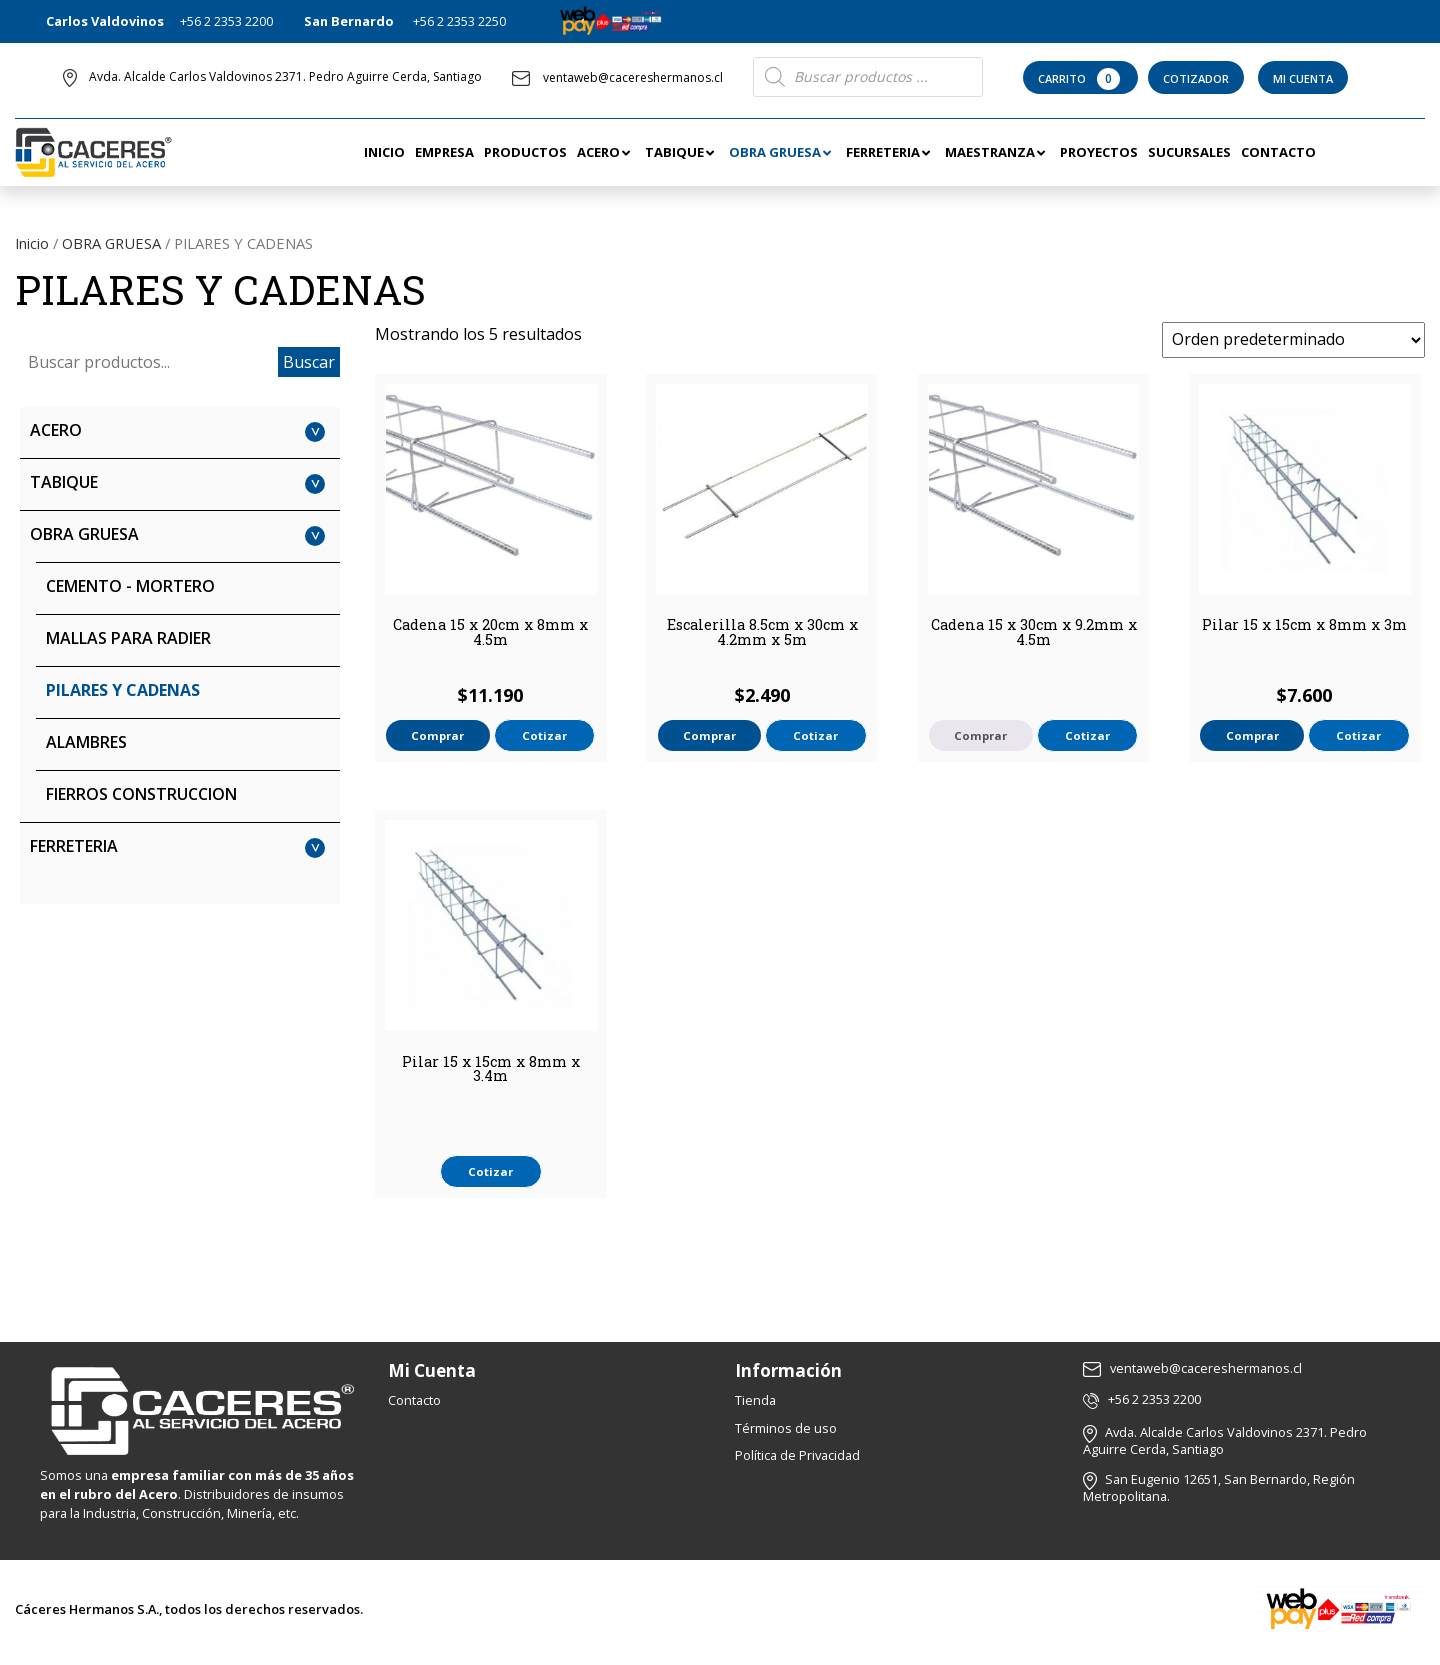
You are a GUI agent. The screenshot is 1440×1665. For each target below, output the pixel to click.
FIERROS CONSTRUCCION (141, 794)
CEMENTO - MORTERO (130, 586)
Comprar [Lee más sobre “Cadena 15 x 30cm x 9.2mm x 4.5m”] (980, 735)
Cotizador (1196, 78)
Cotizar (544, 735)
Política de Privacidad (797, 1455)
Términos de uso (786, 1428)
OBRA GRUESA (111, 243)
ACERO (56, 430)
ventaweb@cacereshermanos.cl (617, 77)
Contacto (414, 1400)
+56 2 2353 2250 (459, 21)
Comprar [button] (437, 735)
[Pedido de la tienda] (1293, 340)
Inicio (32, 243)
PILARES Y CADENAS (123, 690)
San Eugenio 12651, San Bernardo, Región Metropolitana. (1219, 1487)
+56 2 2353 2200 (226, 21)
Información (788, 1370)
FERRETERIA (74, 846)
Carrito (1080, 79)
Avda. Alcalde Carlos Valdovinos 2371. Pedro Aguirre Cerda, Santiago (285, 76)
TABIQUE (64, 482)
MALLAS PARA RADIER (128, 638)
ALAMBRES (86, 742)
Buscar (309, 362)
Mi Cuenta (1303, 78)
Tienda (755, 1400)
